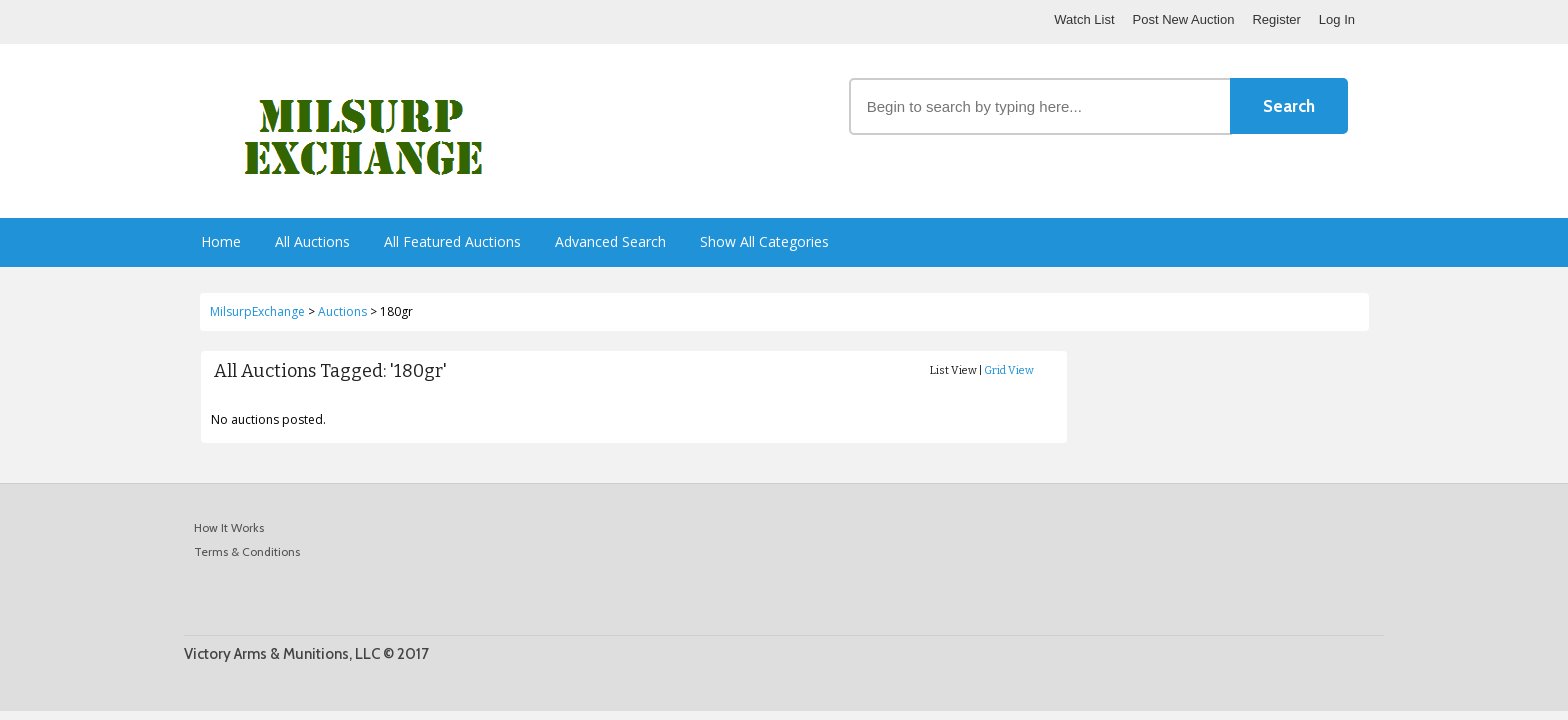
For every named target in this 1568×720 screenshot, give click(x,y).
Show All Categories (764, 241)
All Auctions (312, 241)
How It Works (229, 527)
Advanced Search (610, 241)
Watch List (1084, 19)
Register (1276, 19)
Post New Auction (1184, 19)
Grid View (1009, 370)
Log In (1337, 19)
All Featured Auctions (452, 241)
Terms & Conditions (247, 551)
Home (221, 241)
